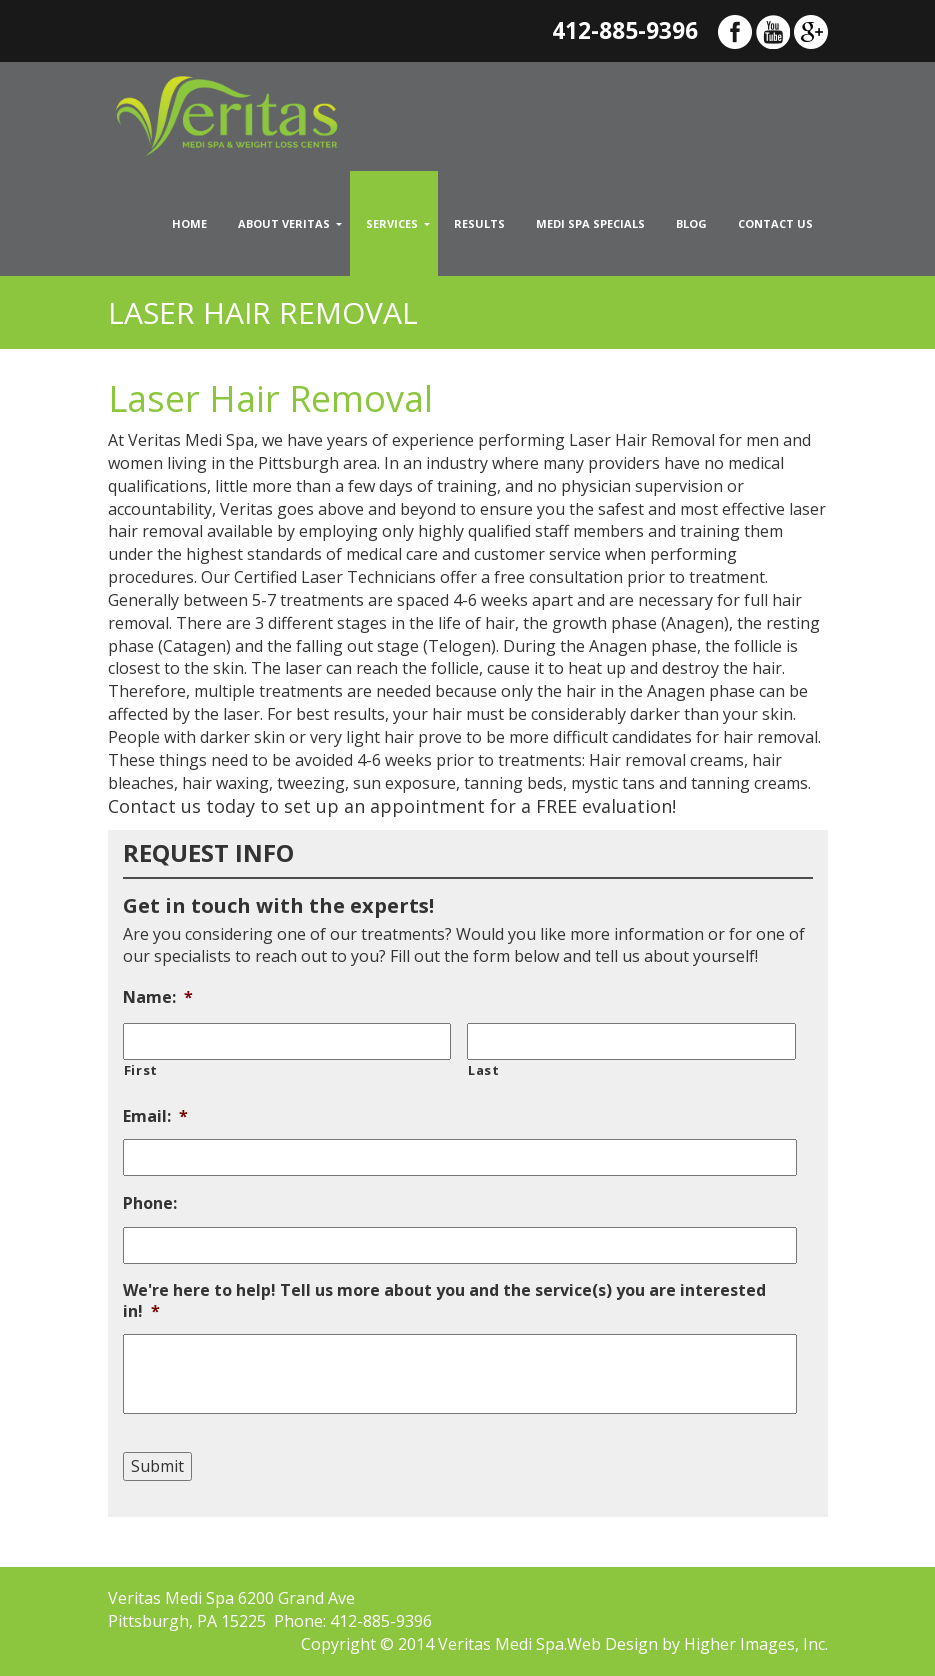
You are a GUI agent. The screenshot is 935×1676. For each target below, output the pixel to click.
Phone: (150, 1203)
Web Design (612, 1644)
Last (484, 1070)
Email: (155, 1116)
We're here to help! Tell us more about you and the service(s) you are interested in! (444, 1301)
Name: (158, 997)
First (141, 1070)
